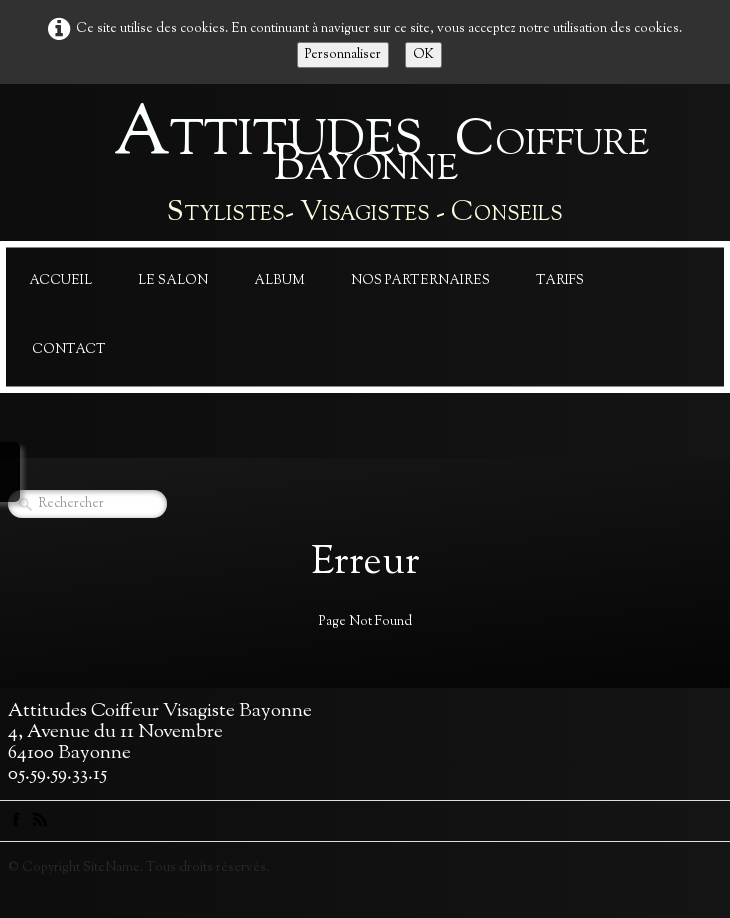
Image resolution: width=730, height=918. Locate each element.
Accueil (60, 281)
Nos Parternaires (420, 281)
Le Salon (173, 281)
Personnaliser (343, 55)
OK (423, 55)
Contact (69, 350)
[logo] (365, 167)
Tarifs (560, 281)
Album (279, 281)
